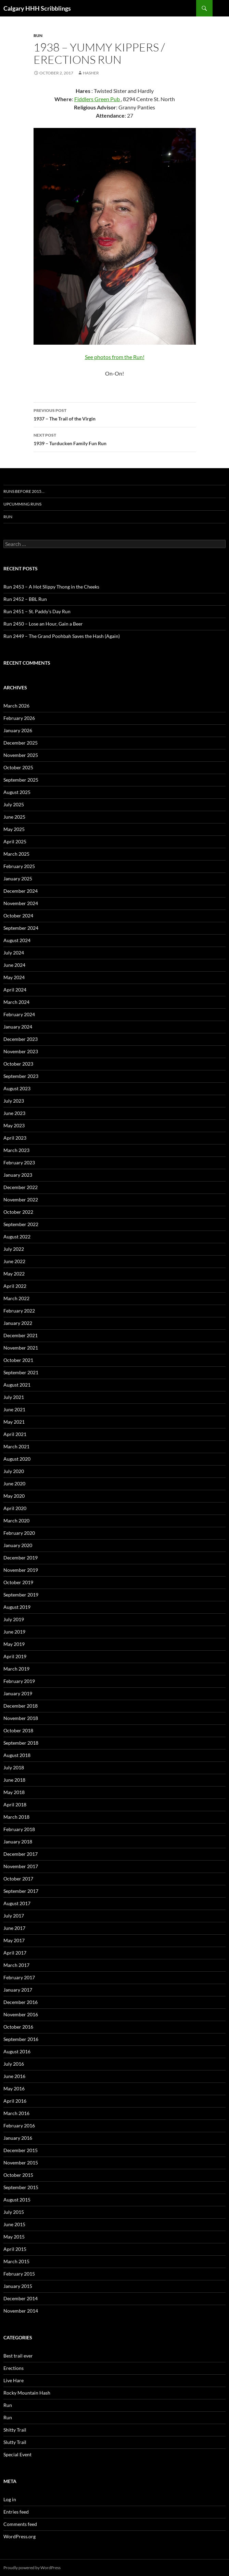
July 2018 (13, 1767)
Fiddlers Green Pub (97, 99)
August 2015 (16, 2200)
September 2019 (20, 1595)
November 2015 (20, 2162)
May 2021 (14, 1422)
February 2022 (19, 1311)
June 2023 (14, 1113)
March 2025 (16, 854)
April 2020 (14, 1508)
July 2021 (13, 1397)
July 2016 (13, 2064)
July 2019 (13, 1619)
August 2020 (16, 1459)
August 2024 (16, 940)
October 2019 (18, 1582)
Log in (9, 2499)
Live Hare (13, 2380)
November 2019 (20, 1570)
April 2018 (14, 1804)
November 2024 (20, 903)
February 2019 (19, 1681)
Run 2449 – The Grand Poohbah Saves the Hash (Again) (61, 636)
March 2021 (16, 1446)
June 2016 (14, 2076)
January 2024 (17, 1027)
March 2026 (16, 706)
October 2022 (18, 1212)
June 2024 (14, 965)
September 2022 (20, 1224)
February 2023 (19, 1162)
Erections (13, 2368)
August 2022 (16, 1236)
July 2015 (13, 2212)
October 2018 (18, 1730)
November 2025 (20, 755)
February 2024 (19, 1014)
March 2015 (16, 2261)
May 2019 (14, 1644)
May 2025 (14, 829)
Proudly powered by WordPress (32, 2567)
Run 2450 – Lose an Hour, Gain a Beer (43, 624)
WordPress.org (19, 2536)
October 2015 (18, 2175)
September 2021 (20, 1372)
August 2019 (16, 1607)
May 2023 (14, 1125)
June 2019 (14, 1632)
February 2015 (19, 2274)
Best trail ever (18, 2356)
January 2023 (17, 1175)
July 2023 (13, 1101)
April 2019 (14, 1656)
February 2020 (19, 1533)
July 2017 (13, 1916)
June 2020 (14, 1483)
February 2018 (19, 1829)
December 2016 (20, 2002)
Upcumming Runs (22, 504)
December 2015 (20, 2150)
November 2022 (20, 1199)
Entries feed (16, 2512)
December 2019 (20, 1557)
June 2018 (14, 1780)
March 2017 (16, 1965)
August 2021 (16, 1385)
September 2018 (20, 1743)
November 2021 (20, 1348)
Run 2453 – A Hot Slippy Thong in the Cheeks (51, 587)
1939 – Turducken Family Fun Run (115, 438)
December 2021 (20, 1335)
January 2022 (17, 1323)
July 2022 (13, 1249)
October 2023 (18, 1064)
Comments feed (20, 2524)
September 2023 (20, 1076)
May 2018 (14, 1792)
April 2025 (14, 841)
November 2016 (20, 2014)
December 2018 (20, 1706)
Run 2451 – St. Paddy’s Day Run (37, 611)
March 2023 (16, 1150)
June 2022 (14, 1261)
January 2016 (17, 2138)
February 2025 (19, 866)
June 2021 (14, 1409)
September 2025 (20, 780)
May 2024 (14, 977)
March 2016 (16, 2113)
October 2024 (18, 915)
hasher (91, 72)
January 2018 (17, 1841)
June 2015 (14, 2224)
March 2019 (16, 1669)
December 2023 (20, 1039)
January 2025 (17, 878)
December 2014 (20, 2298)
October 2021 (18, 1360)
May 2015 (14, 2237)
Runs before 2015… (23, 491)
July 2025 (13, 804)
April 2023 (14, 1138)
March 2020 (16, 1520)
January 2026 (17, 730)
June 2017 (14, 1928)
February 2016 (19, 2125)
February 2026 (19, 718)
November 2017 (20, 1866)
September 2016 (20, 2039)
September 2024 (20, 928)
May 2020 (14, 1496)
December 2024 (20, 891)
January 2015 (17, 2286)
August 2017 (16, 1903)
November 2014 (20, 2311)
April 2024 (14, 990)
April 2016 (14, 2101)
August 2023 (16, 1088)
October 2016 (18, 2027)
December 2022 (20, 1187)
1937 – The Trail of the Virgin (115, 414)
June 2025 (14, 817)
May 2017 (14, 1940)
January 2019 (17, 1693)
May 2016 (14, 2088)
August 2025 (16, 792)
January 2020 (17, 1545)
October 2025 (18, 767)
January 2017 (17, 1990)
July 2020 (13, 1471)
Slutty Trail (14, 2442)
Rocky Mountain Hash (26, 2393)
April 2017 (14, 1953)
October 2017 (18, 1878)
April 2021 (14, 1434)
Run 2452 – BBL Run (25, 599)
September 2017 (20, 1891)
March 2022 (16, 1298)
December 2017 (20, 1854)
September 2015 (20, 2187)
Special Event (17, 2454)
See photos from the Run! (114, 357)
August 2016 (16, 2051)
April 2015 (14, 2249)
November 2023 (20, 1051)
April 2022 (14, 1286)
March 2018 (16, 1817)
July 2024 (13, 952)
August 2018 (16, 1755)
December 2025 (20, 743)
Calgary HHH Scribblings (37, 8)
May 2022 (14, 1274)
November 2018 (20, 1718)
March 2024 (16, 1002)
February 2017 (19, 1977)
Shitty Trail (14, 2430)
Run (38, 35)
